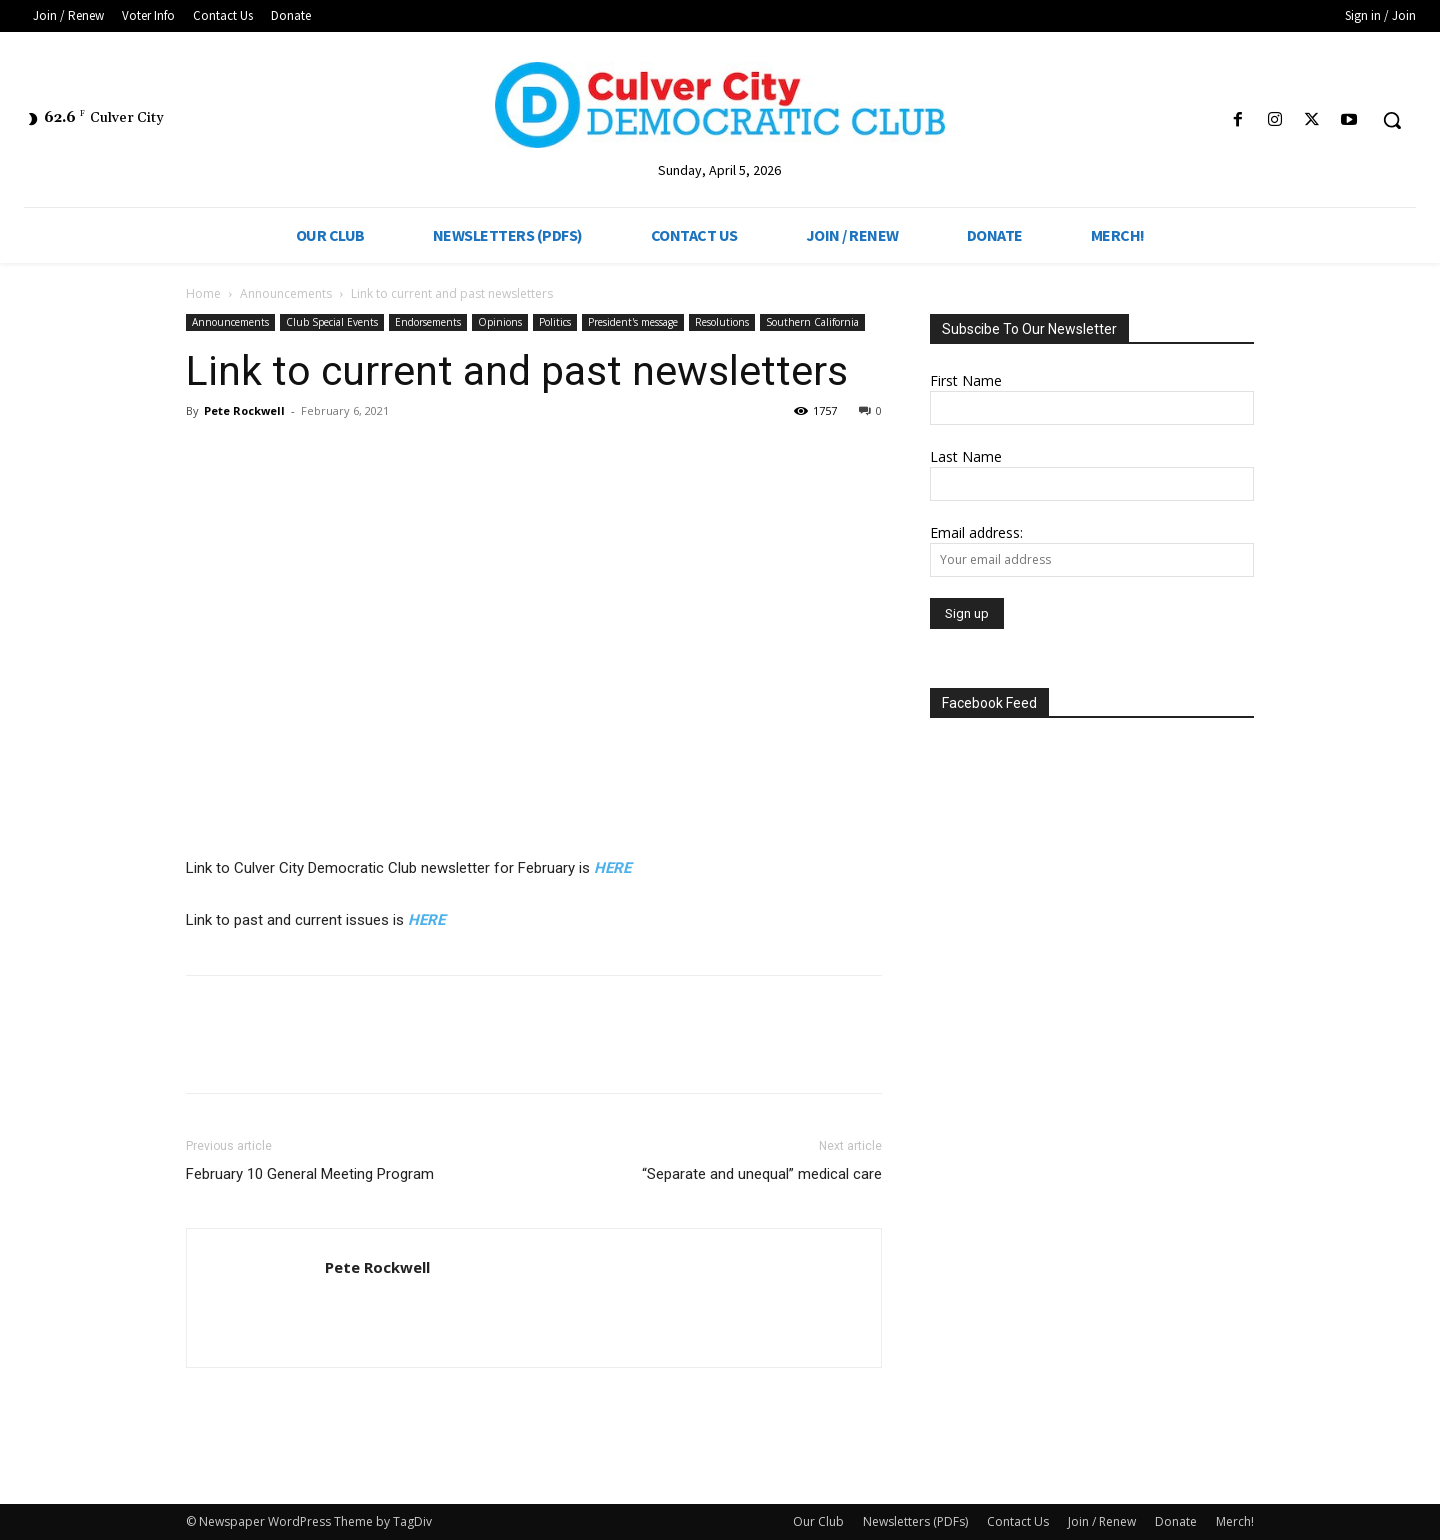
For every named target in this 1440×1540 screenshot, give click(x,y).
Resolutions (722, 322)
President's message (633, 322)
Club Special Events (332, 322)
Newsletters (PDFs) (915, 1521)
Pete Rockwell (244, 410)
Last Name (966, 456)
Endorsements (428, 322)
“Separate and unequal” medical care (762, 1174)
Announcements (286, 293)
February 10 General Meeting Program (310, 1174)
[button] (1392, 120)
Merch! (1235, 1521)
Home (203, 293)
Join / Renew (1102, 1521)
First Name (966, 380)
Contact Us (1018, 1521)
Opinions (500, 322)
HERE (612, 868)
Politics (555, 322)
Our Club (818, 1521)
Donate (1176, 1521)
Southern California (812, 322)
